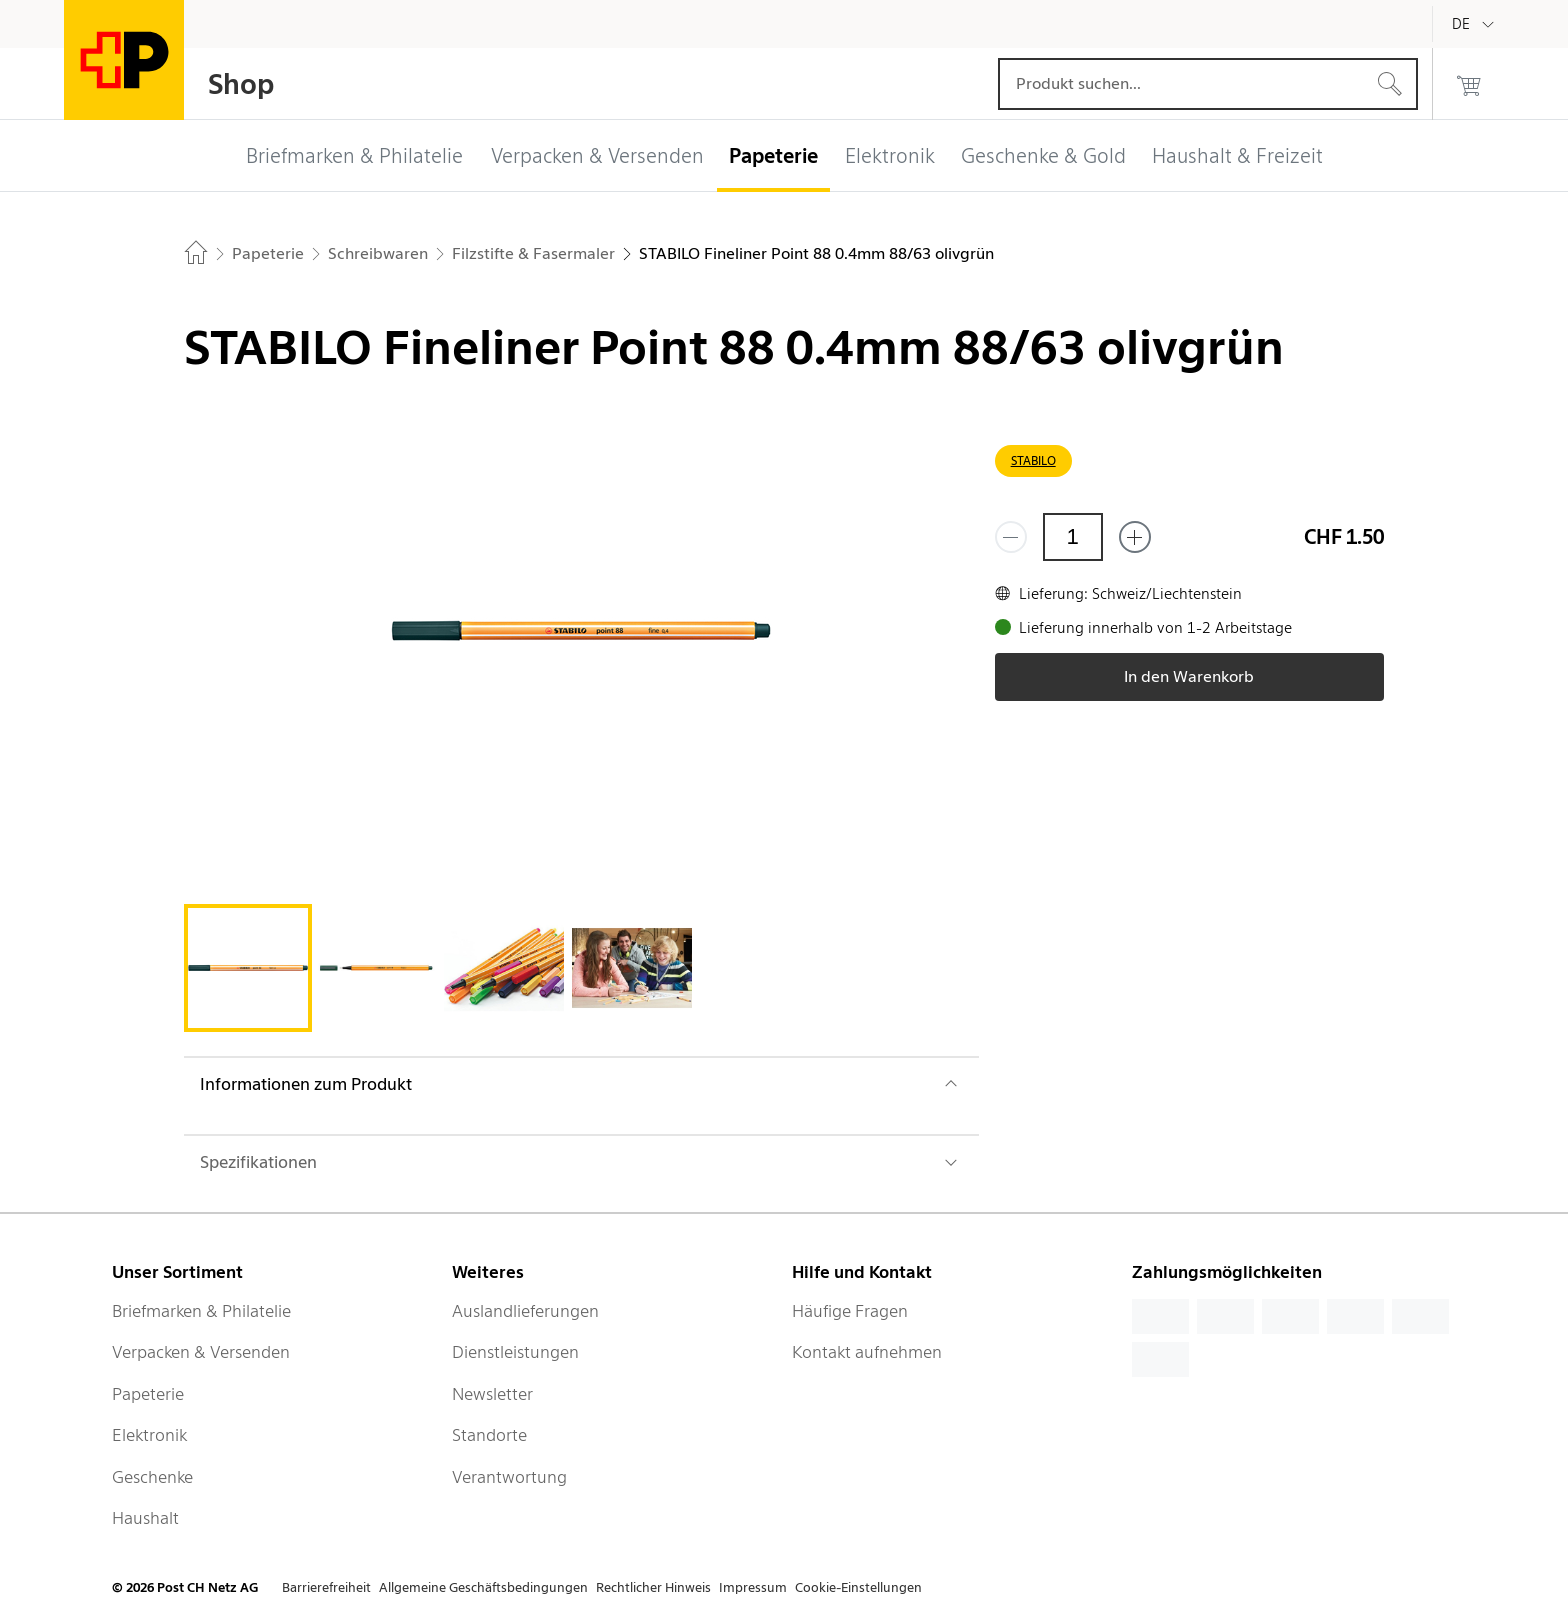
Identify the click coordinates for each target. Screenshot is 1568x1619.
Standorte (489, 1435)
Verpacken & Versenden (201, 1352)
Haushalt (145, 1518)
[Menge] (1073, 537)
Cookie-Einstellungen (858, 1587)
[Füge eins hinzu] (1135, 537)
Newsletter (492, 1394)
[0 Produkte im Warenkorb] (1469, 84)
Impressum (753, 1587)
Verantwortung (509, 1477)
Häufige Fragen (850, 1311)
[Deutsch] (1476, 24)
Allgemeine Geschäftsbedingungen (483, 1587)
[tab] (248, 968)
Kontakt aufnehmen (867, 1352)
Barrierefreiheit (326, 1587)
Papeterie (148, 1394)
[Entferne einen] (1011, 537)
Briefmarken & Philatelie (201, 1311)
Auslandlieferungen (525, 1311)
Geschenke (152, 1477)
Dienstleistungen (515, 1352)
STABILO (1033, 460)
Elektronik (149, 1435)
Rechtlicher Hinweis (653, 1587)
